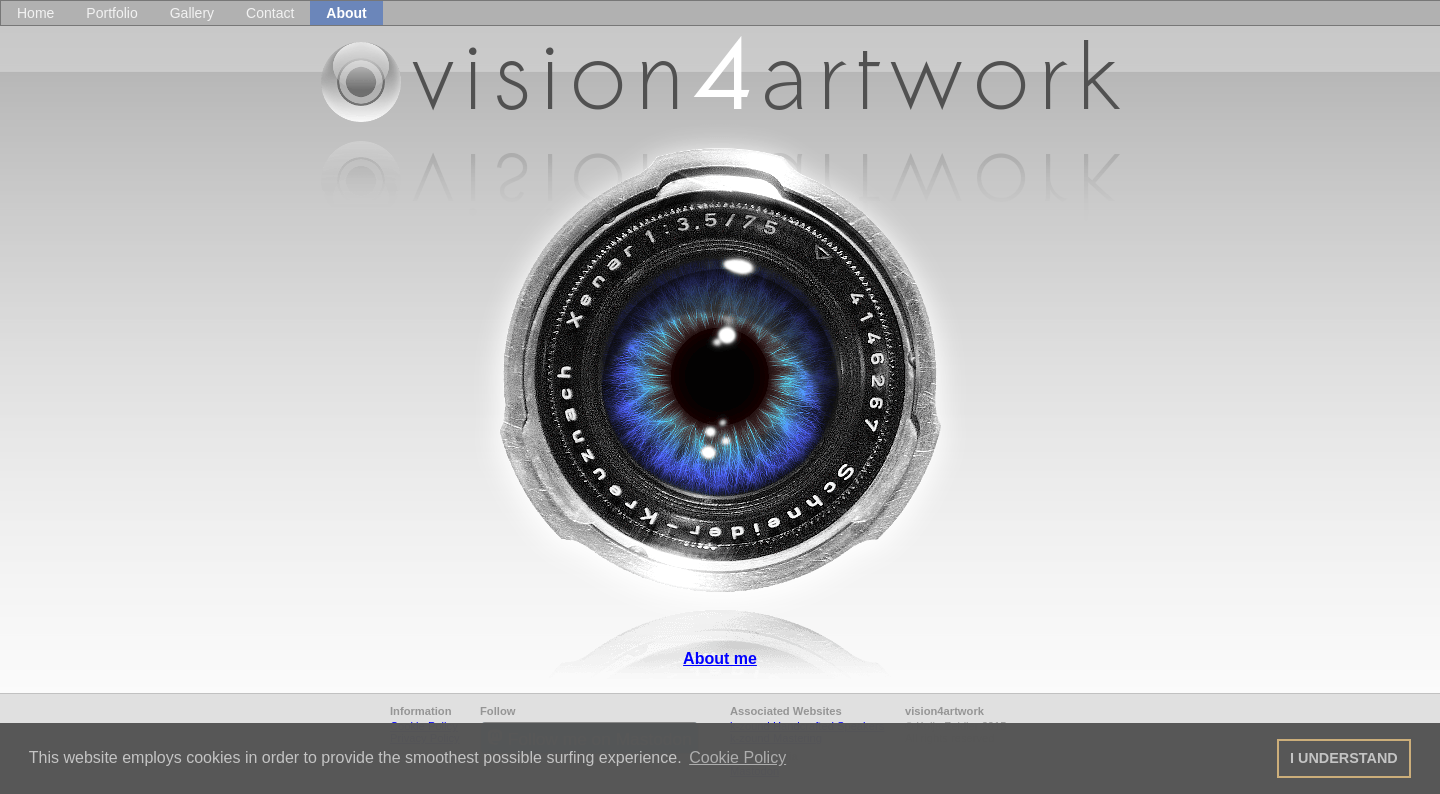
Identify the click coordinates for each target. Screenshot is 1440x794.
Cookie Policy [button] (737, 757)
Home (35, 13)
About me (720, 658)
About (346, 13)
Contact (270, 13)
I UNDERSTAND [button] (1344, 758)
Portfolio (111, 13)
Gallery (192, 13)
